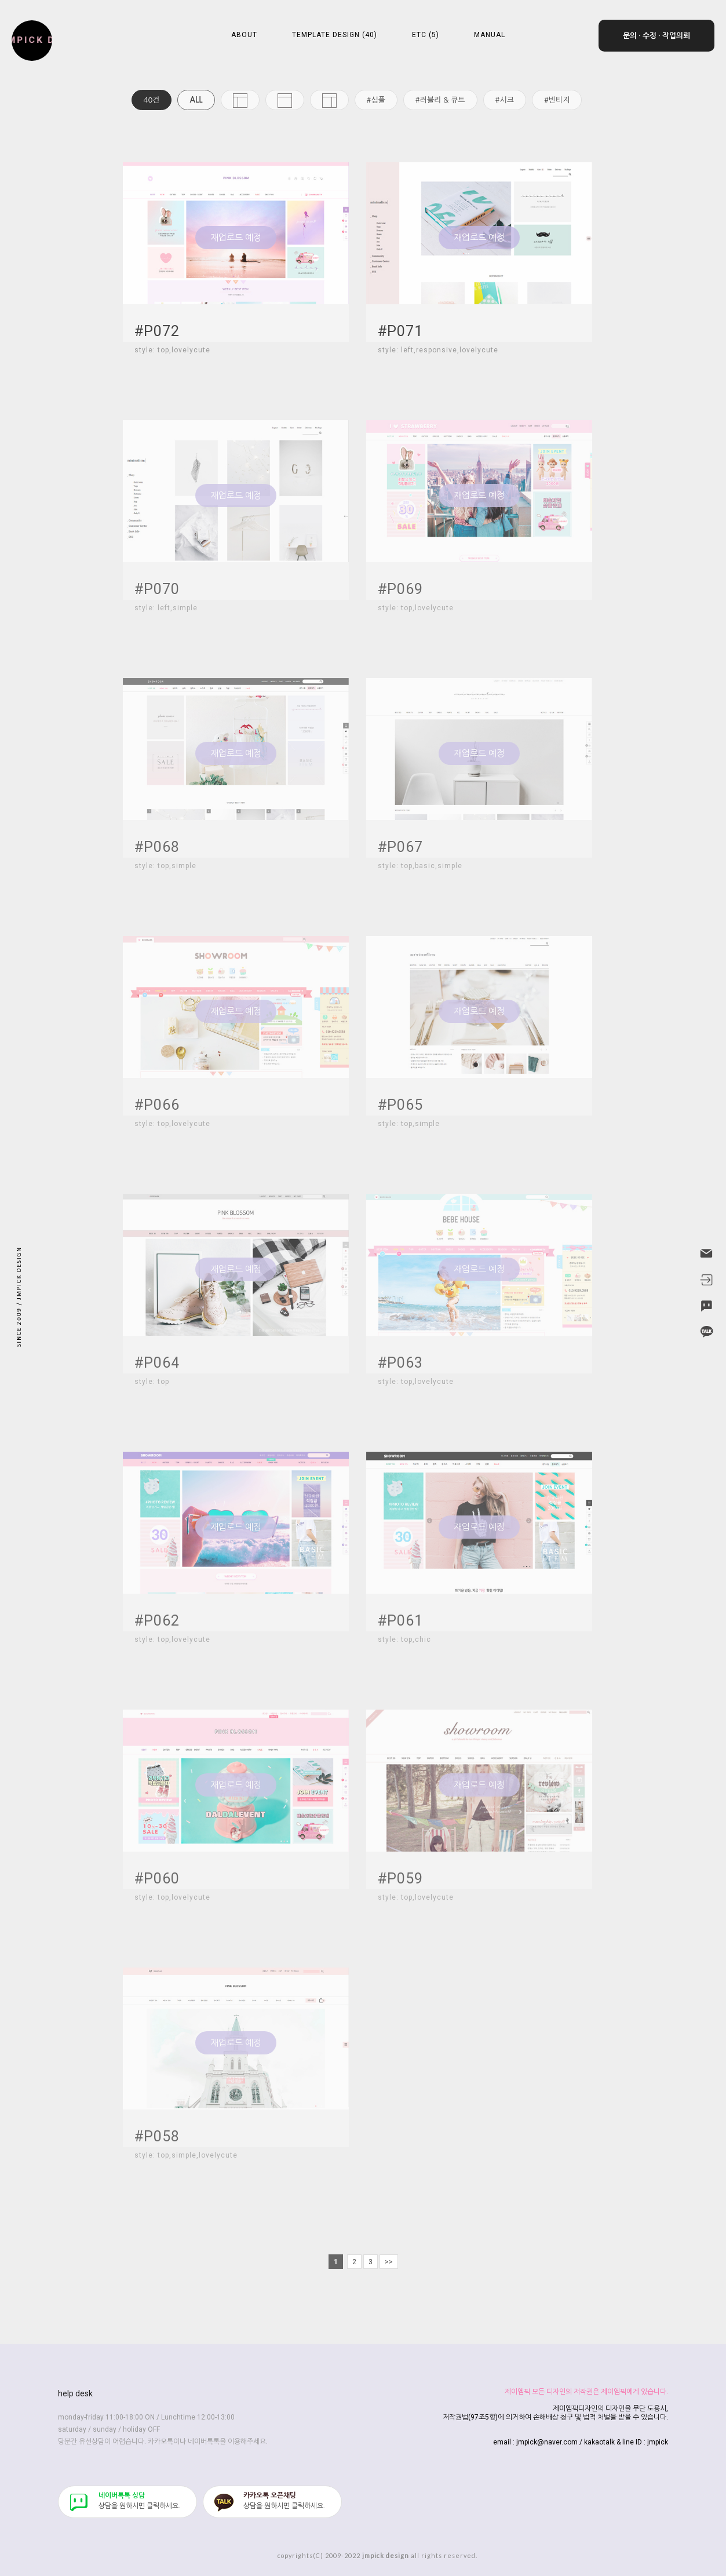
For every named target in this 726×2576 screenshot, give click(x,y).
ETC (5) (425, 35)
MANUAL (489, 35)
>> (389, 2262)
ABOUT (244, 35)
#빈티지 (557, 100)
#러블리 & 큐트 (440, 100)
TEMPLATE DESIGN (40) (334, 35)
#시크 (504, 100)
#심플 (376, 100)
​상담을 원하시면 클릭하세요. (139, 2500)
